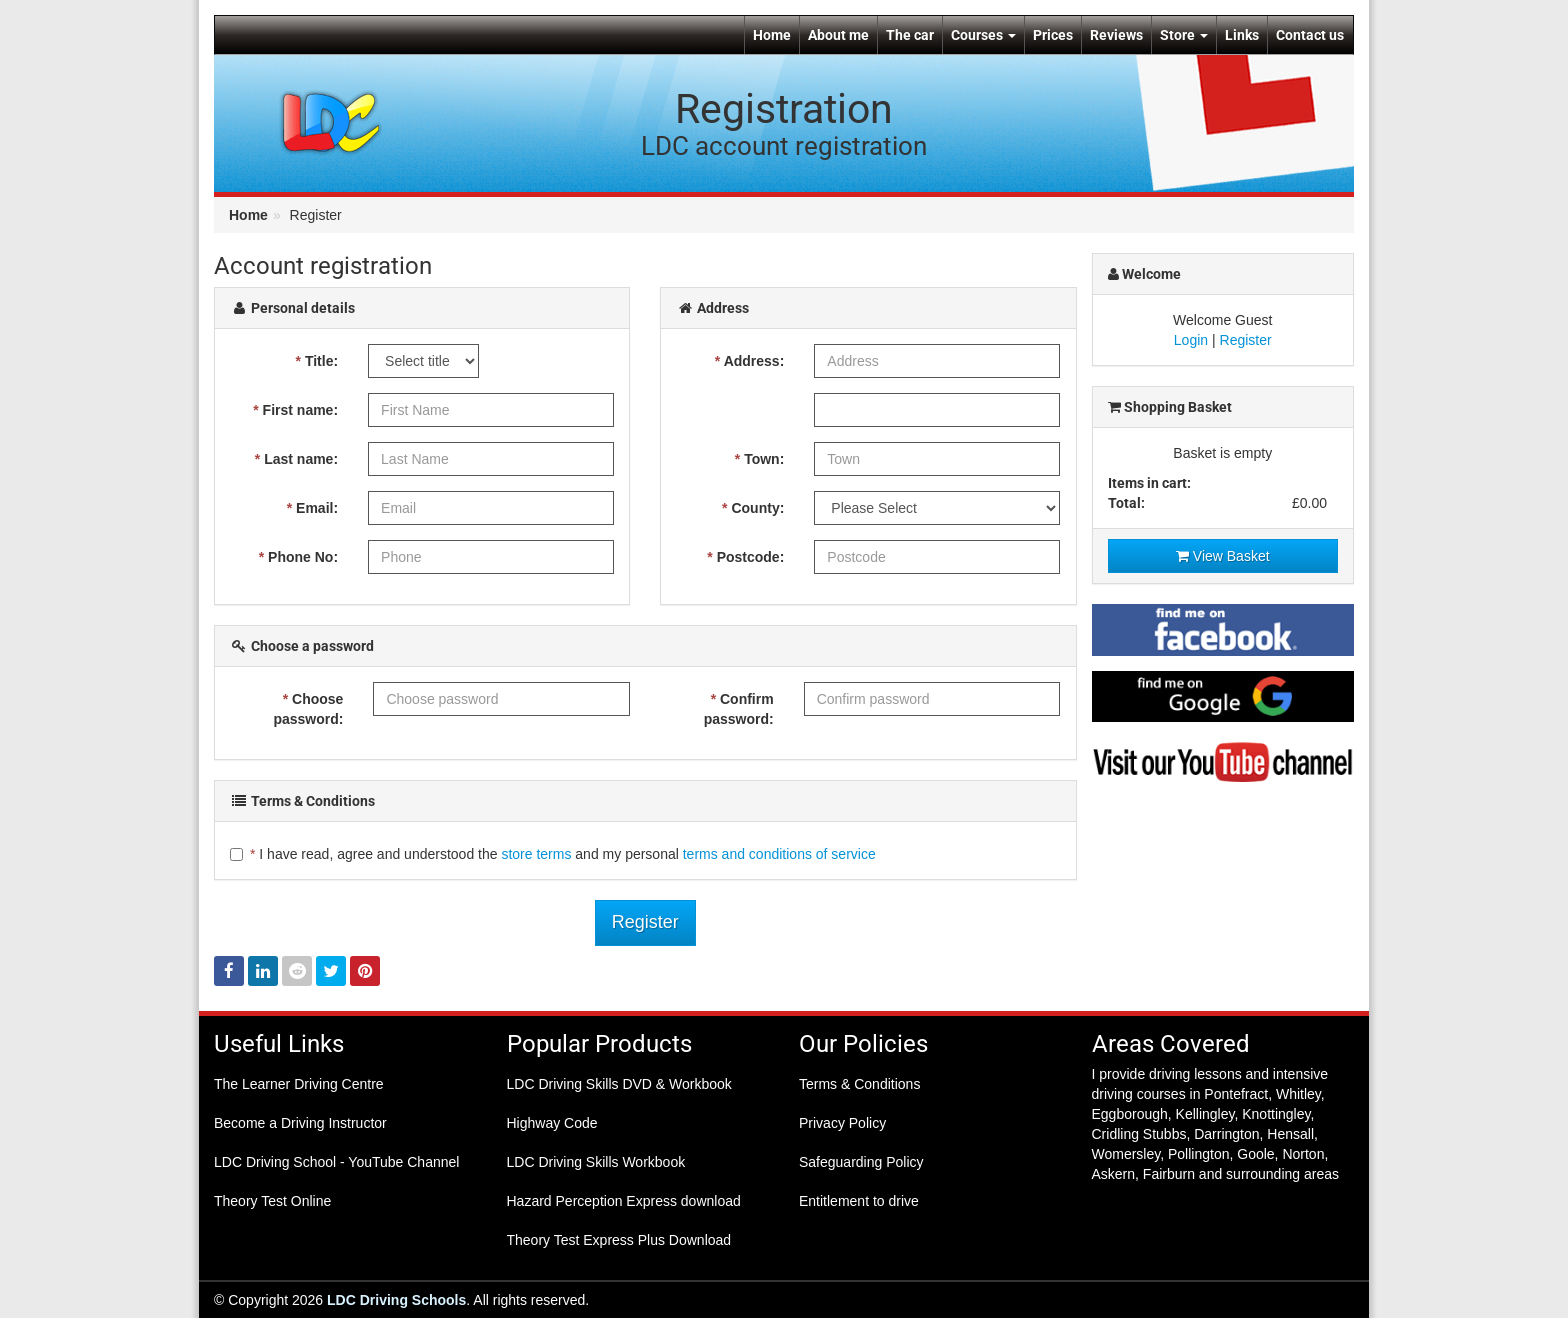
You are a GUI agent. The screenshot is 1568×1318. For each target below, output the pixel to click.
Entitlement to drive (859, 1201)
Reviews (1116, 35)
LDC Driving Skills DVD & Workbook (619, 1084)
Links (1242, 35)
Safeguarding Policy (861, 1162)
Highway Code (552, 1123)
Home (772, 35)
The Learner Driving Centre (299, 1084)
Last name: (296, 459)
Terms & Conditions (859, 1084)
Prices (1053, 35)
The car (910, 35)
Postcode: (745, 557)
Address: (750, 361)
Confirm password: (739, 709)
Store (1184, 35)
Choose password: (308, 709)
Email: (312, 508)
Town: (760, 459)
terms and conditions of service (779, 854)
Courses (983, 35)
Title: (317, 361)
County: (753, 508)
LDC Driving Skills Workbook (596, 1162)
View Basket (1223, 556)
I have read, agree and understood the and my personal (553, 854)
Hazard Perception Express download (624, 1201)
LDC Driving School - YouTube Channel (336, 1162)
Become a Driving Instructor (300, 1123)
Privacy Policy (842, 1123)
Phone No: (298, 557)
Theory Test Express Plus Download (619, 1240)
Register (645, 922)
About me (838, 35)
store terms (536, 854)
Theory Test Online (272, 1201)
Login (1191, 340)
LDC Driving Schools (396, 1300)
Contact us (1310, 35)
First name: (295, 410)
